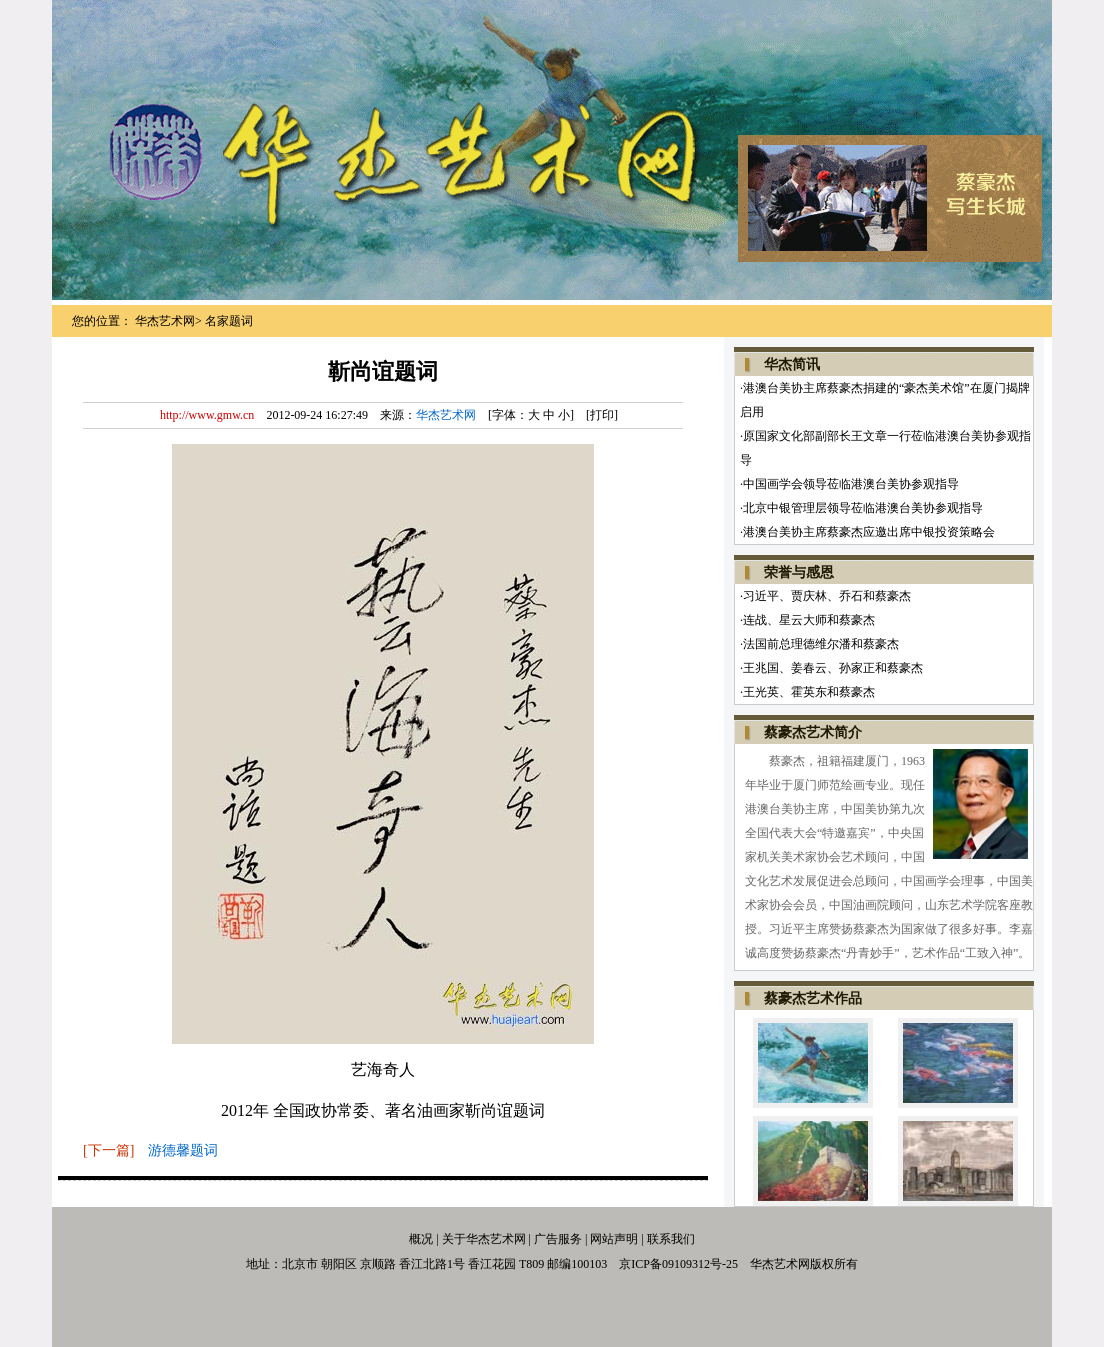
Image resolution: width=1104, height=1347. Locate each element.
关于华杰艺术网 (484, 1239)
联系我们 (671, 1239)
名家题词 (229, 321)
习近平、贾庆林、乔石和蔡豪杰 (827, 596)
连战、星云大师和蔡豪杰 (809, 620)
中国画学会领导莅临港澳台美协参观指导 (851, 484)
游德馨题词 (183, 1150)
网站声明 (614, 1239)
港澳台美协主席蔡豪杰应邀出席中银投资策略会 (869, 532)
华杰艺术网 (165, 321)
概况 (421, 1239)
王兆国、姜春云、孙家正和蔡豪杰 (833, 668)
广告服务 (556, 1239)
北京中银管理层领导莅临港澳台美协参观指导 (863, 508)
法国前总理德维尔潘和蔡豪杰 (821, 644)
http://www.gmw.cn (207, 415)
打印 (602, 415)
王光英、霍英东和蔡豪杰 (809, 692)
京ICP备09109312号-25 (678, 1264)
